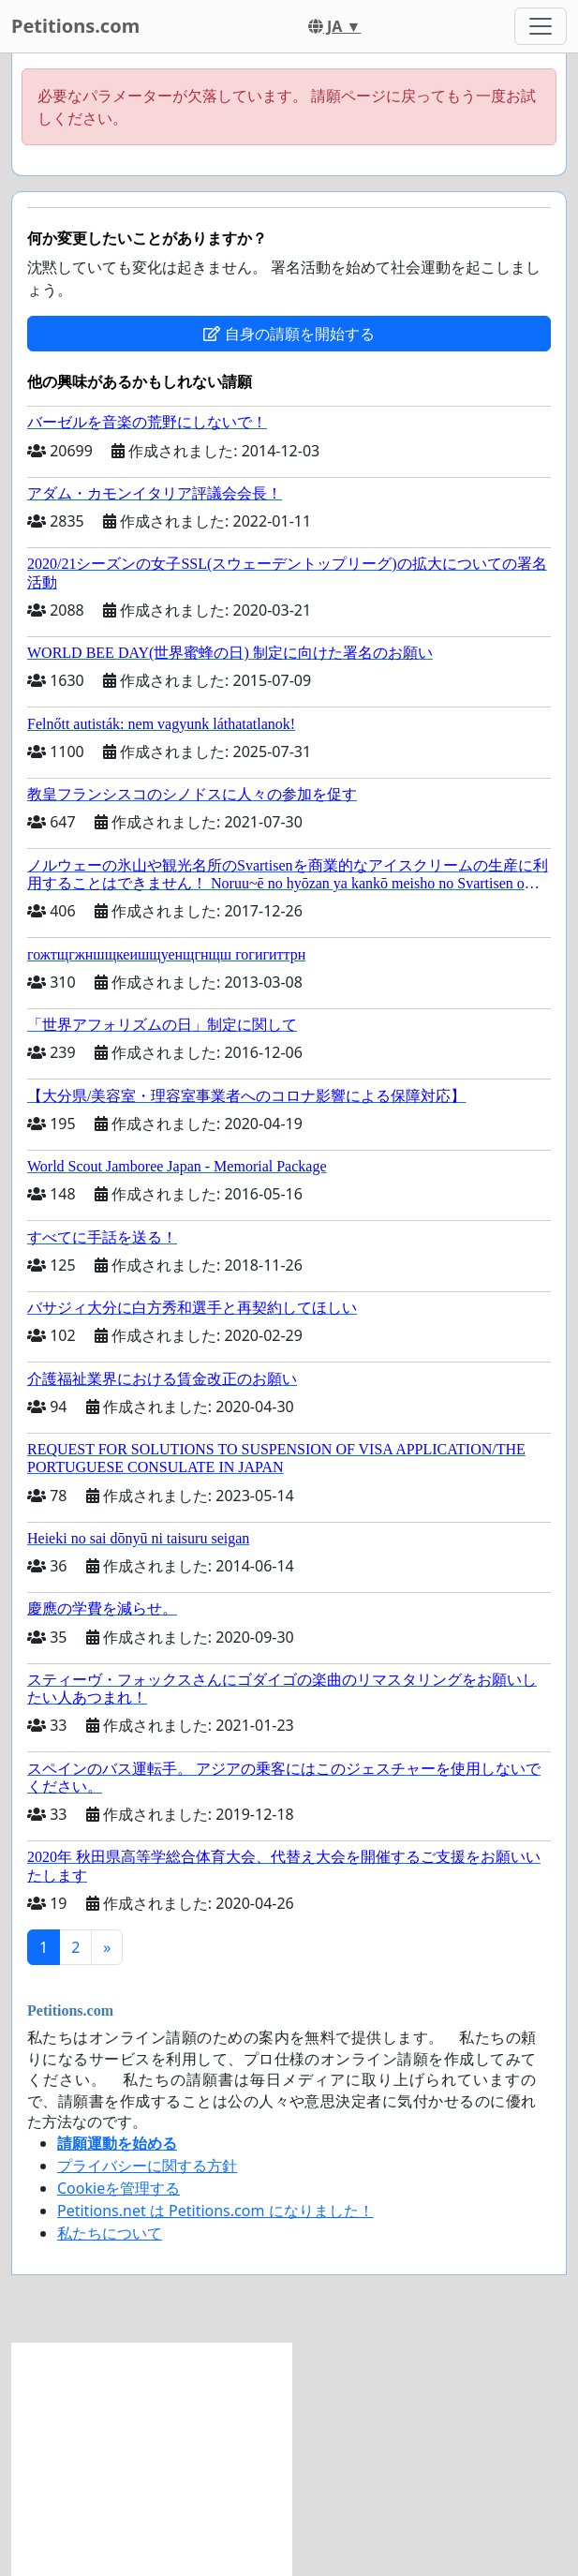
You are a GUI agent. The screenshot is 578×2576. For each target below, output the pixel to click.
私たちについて (109, 2233)
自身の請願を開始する (288, 333)
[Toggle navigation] (540, 26)
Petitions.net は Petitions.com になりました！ (215, 2210)
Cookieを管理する (118, 2188)
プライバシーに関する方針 (147, 2165)
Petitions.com (75, 25)
